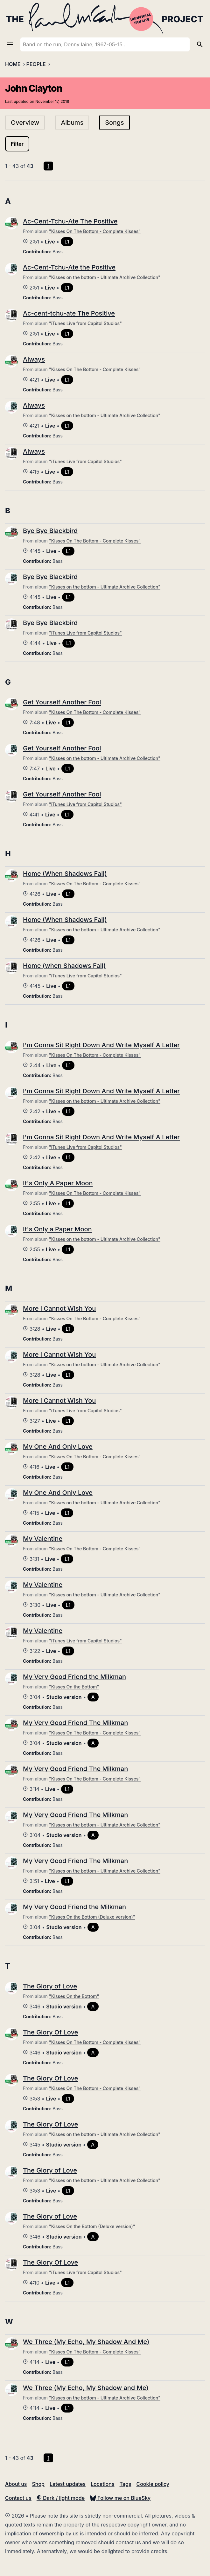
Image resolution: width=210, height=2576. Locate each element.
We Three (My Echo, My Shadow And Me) (86, 2342)
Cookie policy (152, 2484)
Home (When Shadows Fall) (65, 873)
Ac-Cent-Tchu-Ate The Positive (70, 221)
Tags (125, 2484)
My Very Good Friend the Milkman (74, 1677)
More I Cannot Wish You (59, 1308)
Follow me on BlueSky (120, 2498)
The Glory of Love (50, 1986)
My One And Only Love (58, 1446)
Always (34, 359)
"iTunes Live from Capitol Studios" (85, 323)
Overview (25, 122)
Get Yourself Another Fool (62, 702)
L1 (67, 241)
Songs (114, 122)
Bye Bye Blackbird (50, 531)
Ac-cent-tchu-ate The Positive (69, 313)
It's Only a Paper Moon (57, 1229)
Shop (38, 2484)
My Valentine (42, 1538)
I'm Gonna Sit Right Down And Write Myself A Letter (101, 1045)
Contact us (18, 2498)
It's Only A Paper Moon (58, 1183)
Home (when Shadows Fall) (64, 965)
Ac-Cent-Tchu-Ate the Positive (69, 267)
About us (16, 2484)
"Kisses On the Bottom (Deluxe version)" (92, 1917)
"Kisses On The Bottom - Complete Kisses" (95, 231)
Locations (103, 2484)
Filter (17, 144)
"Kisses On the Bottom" (74, 1686)
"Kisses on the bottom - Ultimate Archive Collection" (104, 277)
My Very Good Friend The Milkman (75, 1723)
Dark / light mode (61, 2498)
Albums (72, 122)
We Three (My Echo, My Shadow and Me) (86, 2388)
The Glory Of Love (50, 2032)
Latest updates (68, 2484)
